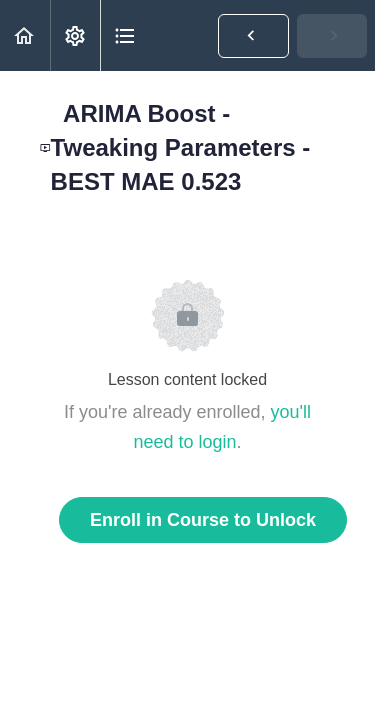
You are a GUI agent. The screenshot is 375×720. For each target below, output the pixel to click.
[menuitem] (75, 35)
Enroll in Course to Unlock (203, 520)
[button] (25, 35)
